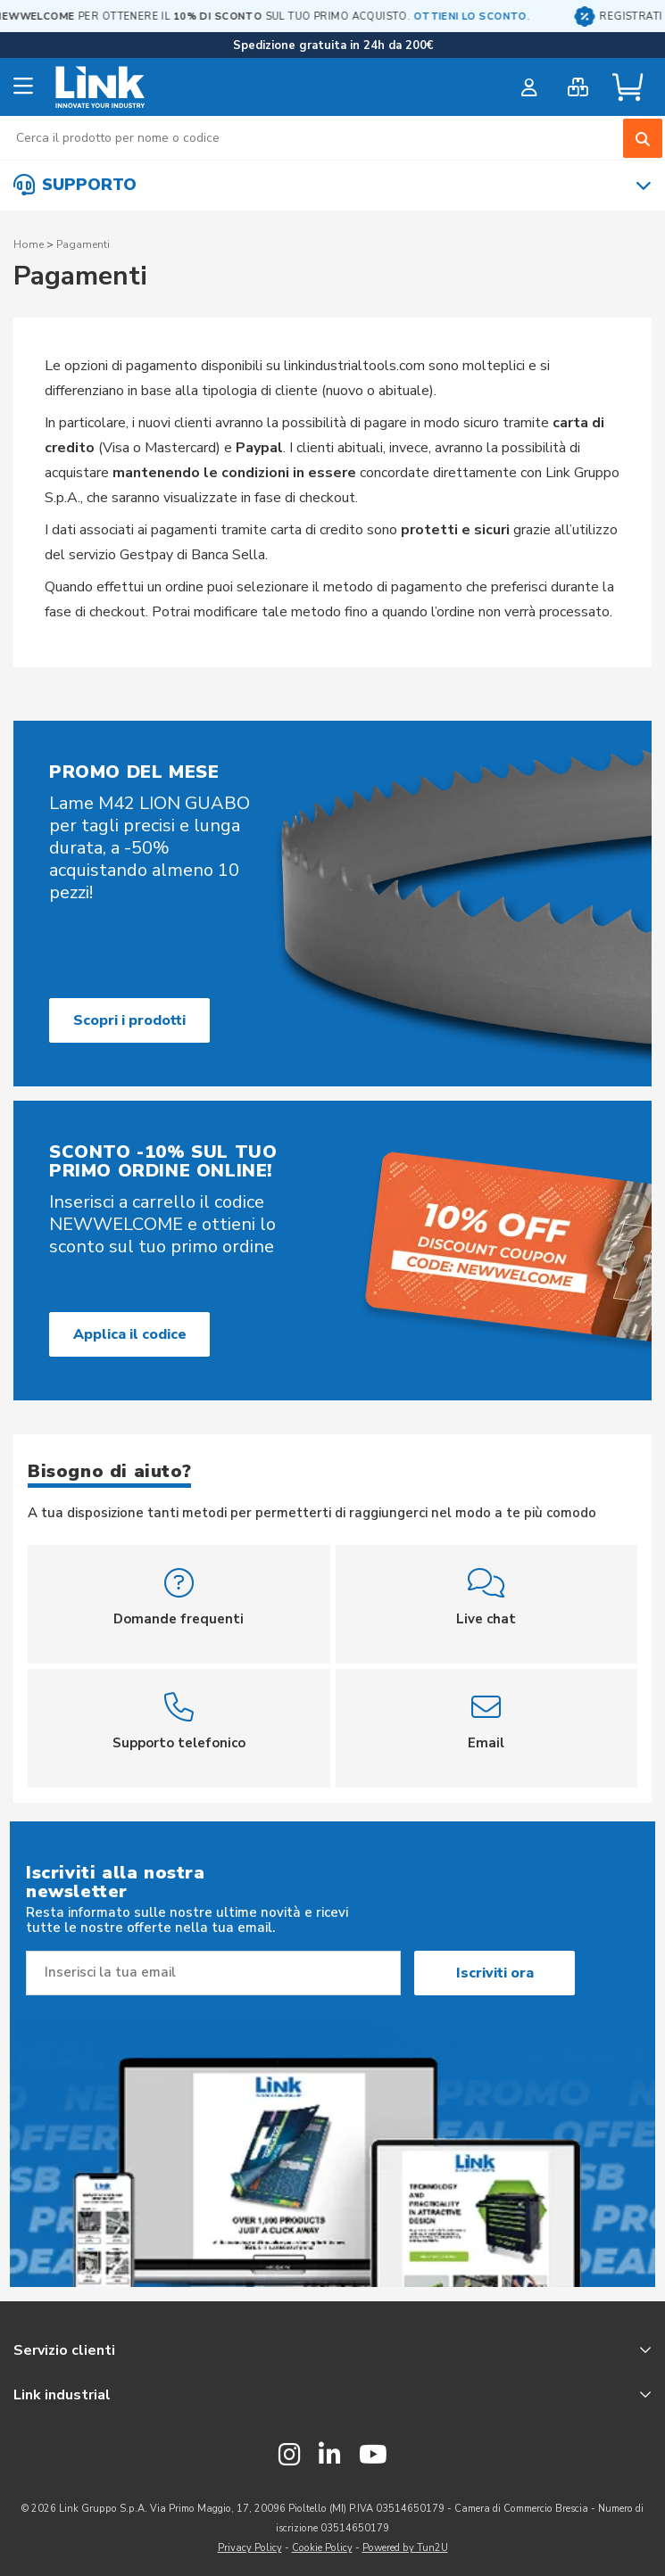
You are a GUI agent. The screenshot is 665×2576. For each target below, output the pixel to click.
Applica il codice (130, 1334)
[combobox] (332, 138)
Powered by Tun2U (405, 2548)
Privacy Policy (250, 2548)
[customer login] (528, 87)
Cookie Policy (322, 2548)
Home (28, 244)
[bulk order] (578, 87)
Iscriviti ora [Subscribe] (495, 1973)
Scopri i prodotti (129, 1020)
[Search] (642, 138)
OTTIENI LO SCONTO (537, 16)
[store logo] (100, 87)
